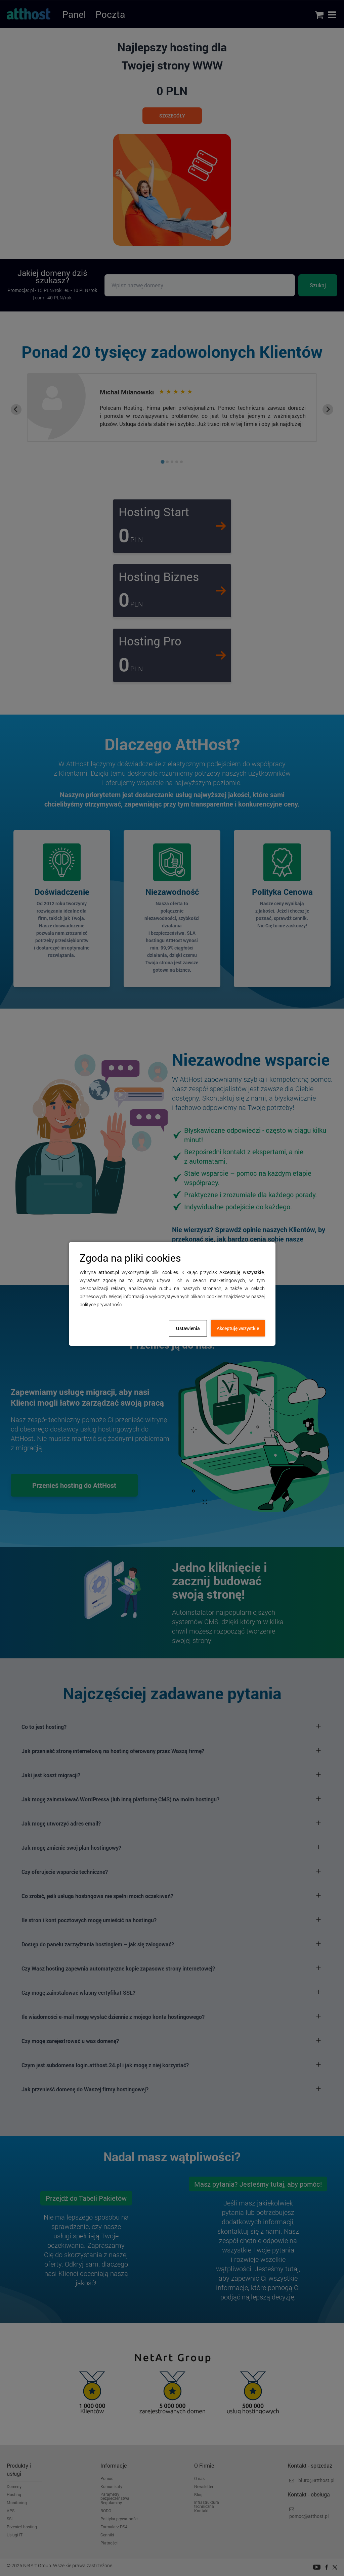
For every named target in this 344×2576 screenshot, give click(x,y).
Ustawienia (188, 1328)
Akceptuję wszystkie (238, 1328)
